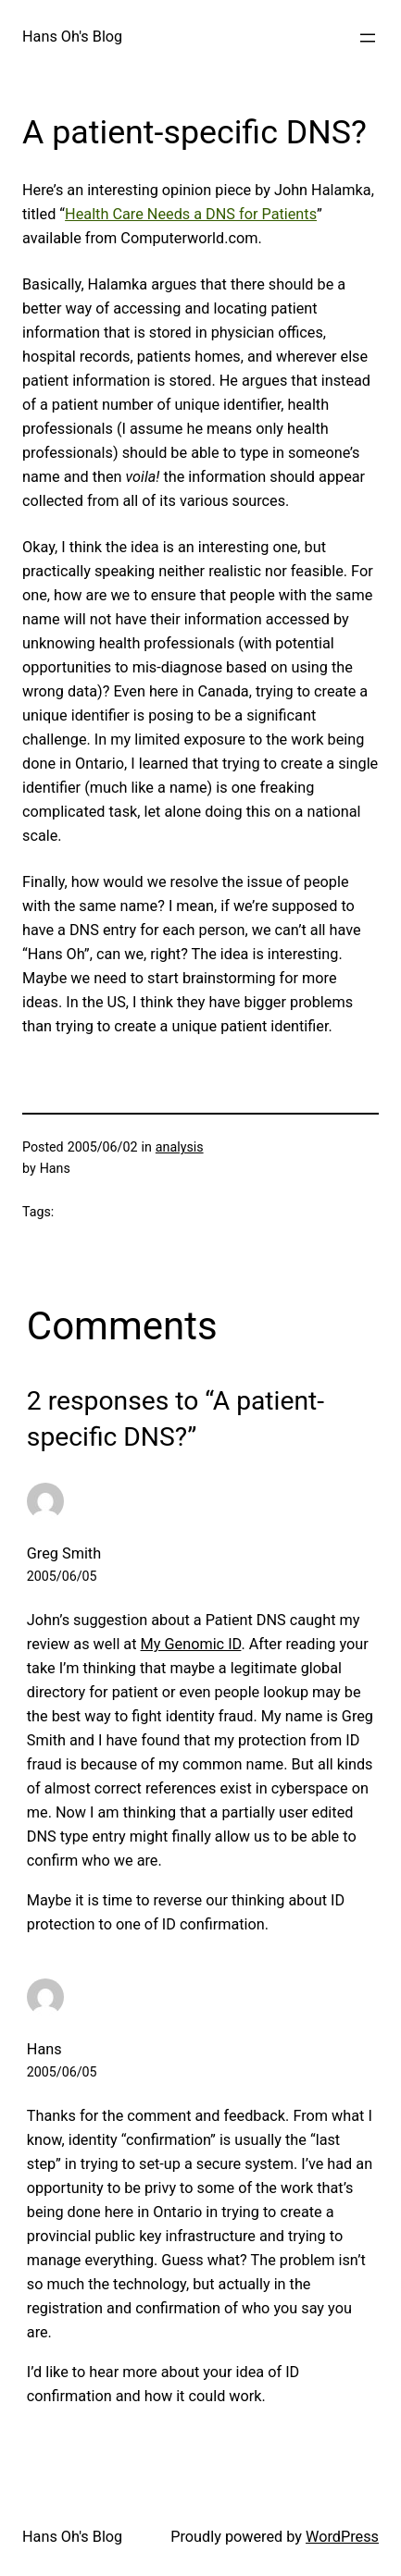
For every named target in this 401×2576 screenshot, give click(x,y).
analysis (180, 1147)
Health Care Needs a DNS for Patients (191, 214)
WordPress (342, 2536)
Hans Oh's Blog (72, 36)
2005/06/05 (62, 1576)
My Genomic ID (191, 1644)
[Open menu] (368, 38)
